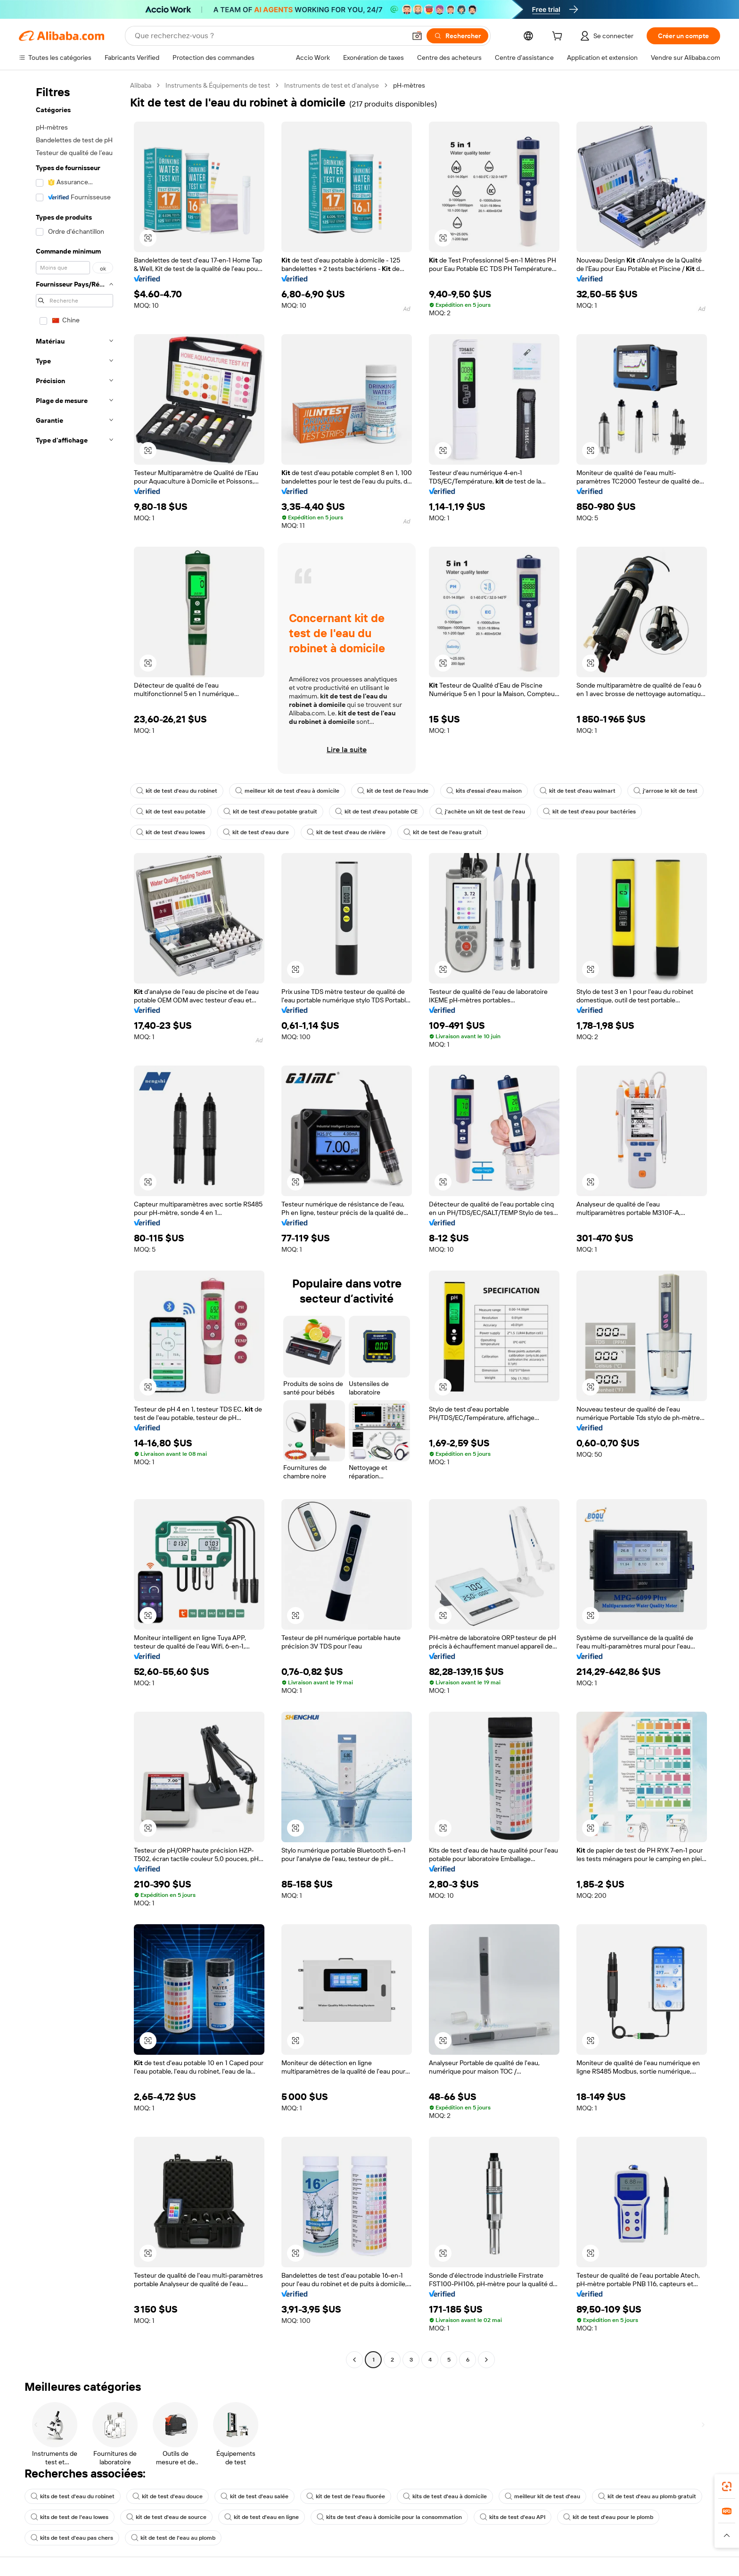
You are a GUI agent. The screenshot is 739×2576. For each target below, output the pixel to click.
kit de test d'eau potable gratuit (270, 811)
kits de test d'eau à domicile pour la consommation (389, 2517)
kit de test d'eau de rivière (346, 832)
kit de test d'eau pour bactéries (589, 811)
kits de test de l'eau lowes (69, 2517)
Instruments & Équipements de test (217, 85)
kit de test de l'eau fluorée (345, 2496)
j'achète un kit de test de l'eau (480, 811)
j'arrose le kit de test (665, 791)
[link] (726, 2486)
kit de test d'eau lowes (170, 832)
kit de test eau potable (170, 811)
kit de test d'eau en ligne (261, 2517)
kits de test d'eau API (512, 2517)
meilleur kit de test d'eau (542, 2496)
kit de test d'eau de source (166, 2517)
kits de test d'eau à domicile (445, 2496)
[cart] (559, 37)
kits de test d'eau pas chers (72, 2538)
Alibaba (140, 85)
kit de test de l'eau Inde (392, 791)
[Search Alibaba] (269, 36)
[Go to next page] (486, 2359)
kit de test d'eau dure (256, 832)
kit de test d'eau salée (254, 2496)
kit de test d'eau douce (167, 2496)
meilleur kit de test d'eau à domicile (287, 791)
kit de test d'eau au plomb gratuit (647, 2496)
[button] (417, 35)
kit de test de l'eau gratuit (442, 832)
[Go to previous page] (354, 2359)
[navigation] (72, 1223)
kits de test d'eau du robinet (73, 2496)
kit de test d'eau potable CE (376, 811)
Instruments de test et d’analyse (331, 85)
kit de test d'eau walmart (578, 791)
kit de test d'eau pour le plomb (608, 2517)
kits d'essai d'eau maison (484, 791)
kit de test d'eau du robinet (176, 791)
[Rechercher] (457, 35)
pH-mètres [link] (409, 85)
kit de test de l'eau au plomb (173, 2538)
